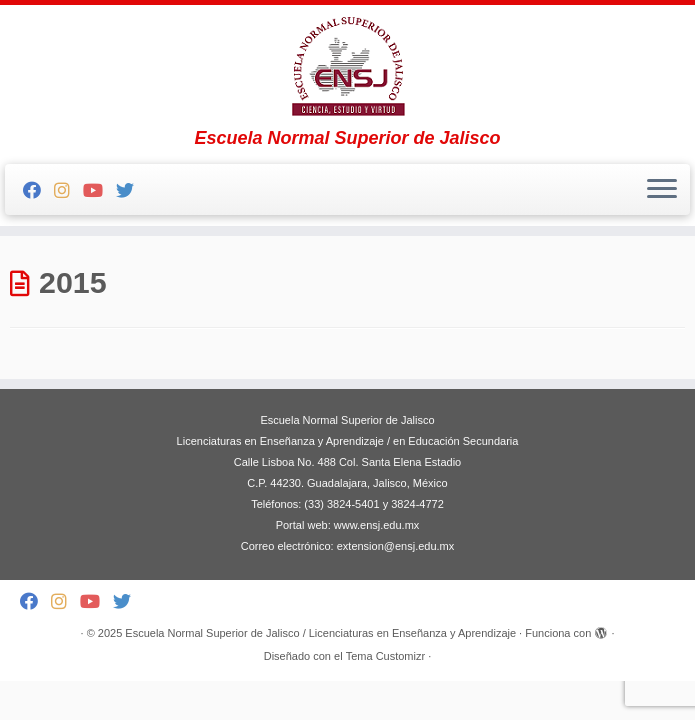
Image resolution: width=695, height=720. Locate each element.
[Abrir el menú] (662, 190)
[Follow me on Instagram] (68, 191)
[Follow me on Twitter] (131, 191)
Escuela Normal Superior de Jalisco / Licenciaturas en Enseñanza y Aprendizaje (320, 633)
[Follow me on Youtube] (99, 191)
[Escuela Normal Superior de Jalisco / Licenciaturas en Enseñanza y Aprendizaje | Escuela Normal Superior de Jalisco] (347, 66)
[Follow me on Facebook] (38, 191)
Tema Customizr (385, 656)
